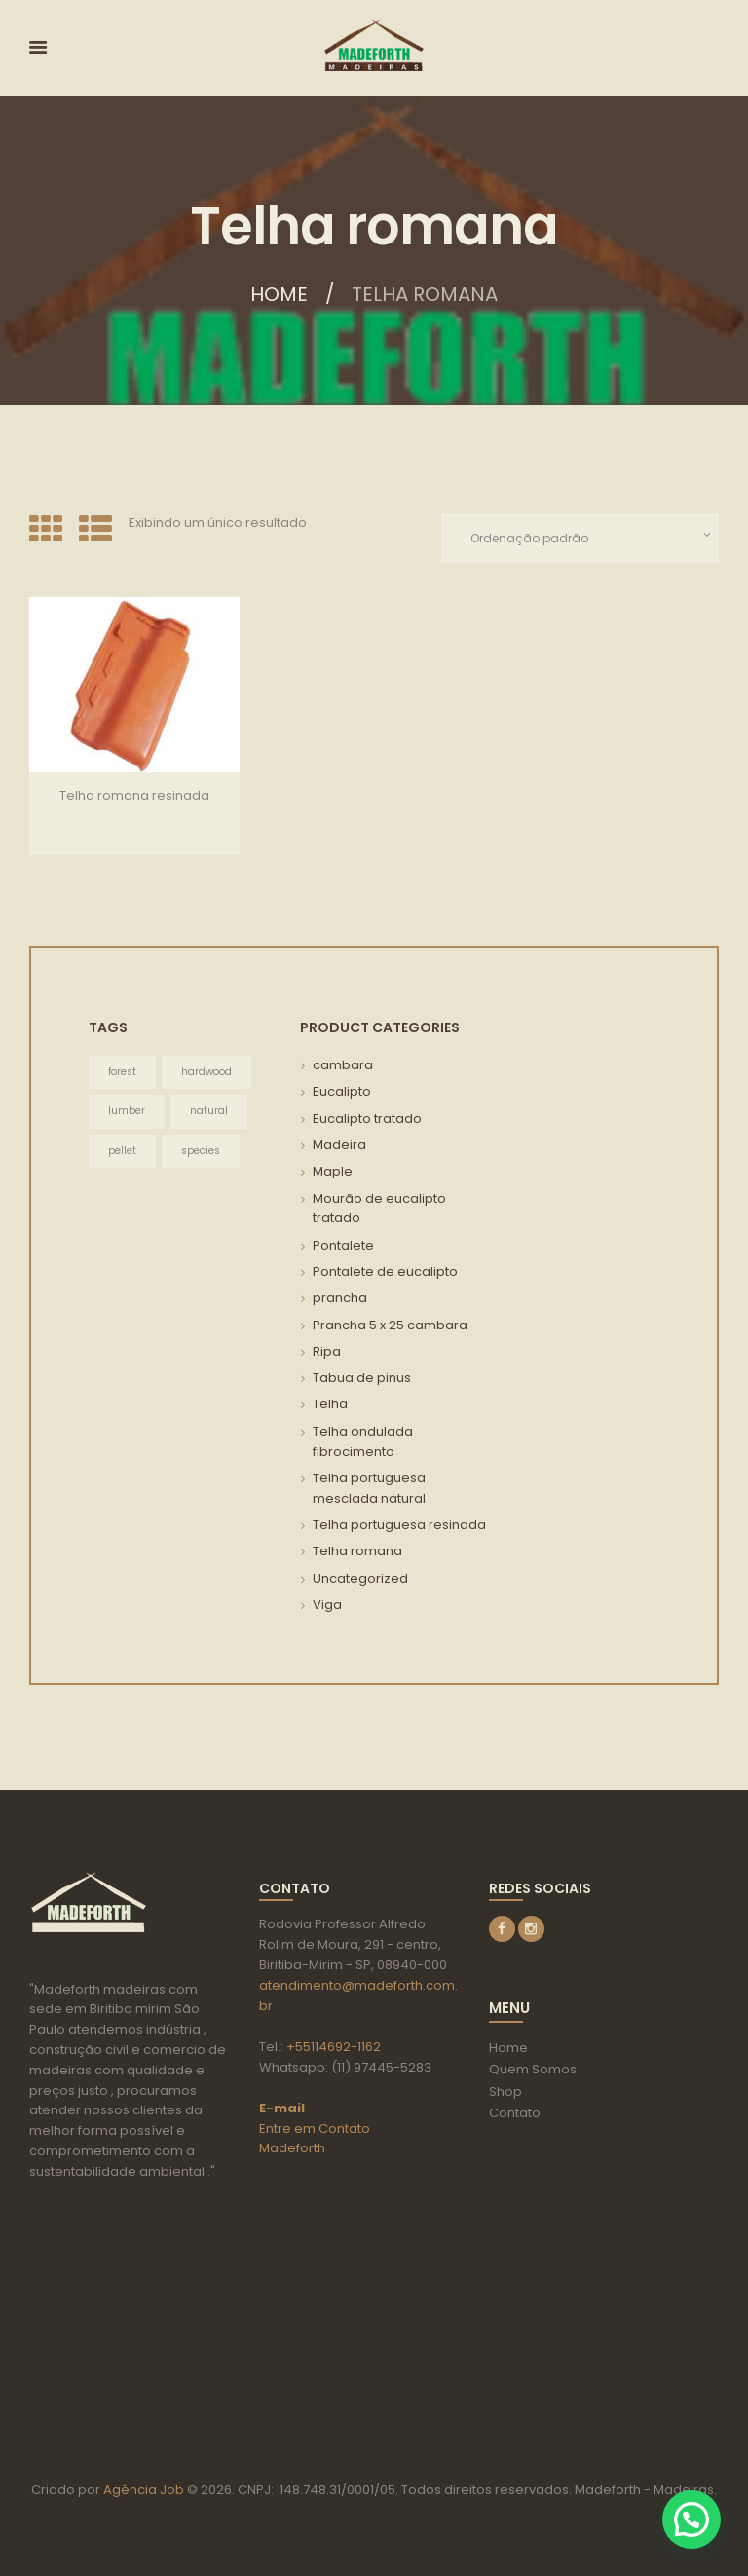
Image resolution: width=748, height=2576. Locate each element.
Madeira (339, 1145)
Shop (505, 2091)
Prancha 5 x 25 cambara (390, 1325)
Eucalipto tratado (367, 1118)
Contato (515, 2113)
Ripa (327, 1351)
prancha (340, 1297)
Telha (330, 1404)
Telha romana (357, 1551)
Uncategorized (360, 1578)
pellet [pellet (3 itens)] (122, 1150)
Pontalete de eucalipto (385, 1271)
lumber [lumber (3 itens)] (126, 1110)
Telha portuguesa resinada (399, 1524)
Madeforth (292, 2148)
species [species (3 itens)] (200, 1150)
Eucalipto (342, 1091)
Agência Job (142, 2490)
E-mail (282, 2108)
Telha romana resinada (134, 795)
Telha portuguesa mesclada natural (369, 1488)
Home (279, 294)
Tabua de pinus (362, 1377)
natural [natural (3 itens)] (209, 1110)
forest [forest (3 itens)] (122, 1071)
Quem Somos (533, 2069)
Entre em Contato (314, 2128)
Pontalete (343, 1245)
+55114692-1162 (333, 2046)
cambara (343, 1065)
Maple (333, 1171)
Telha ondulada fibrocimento (363, 1441)
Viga (327, 1604)
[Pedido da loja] (580, 538)
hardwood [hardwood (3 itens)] (206, 1071)
